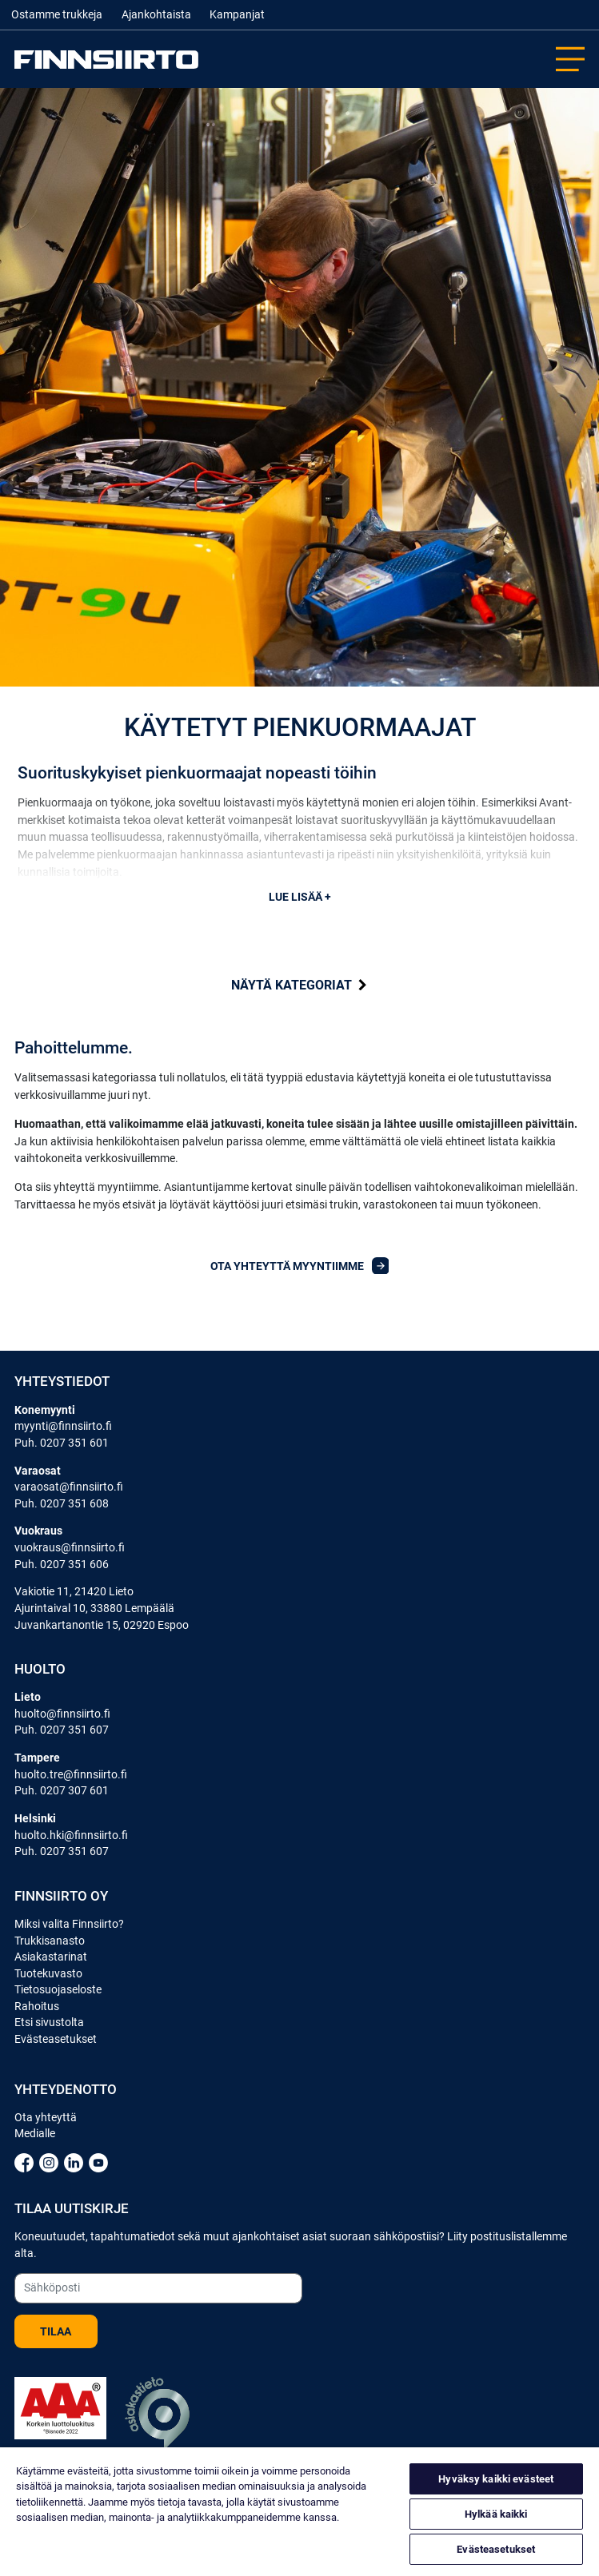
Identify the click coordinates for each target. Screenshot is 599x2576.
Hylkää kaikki (496, 2514)
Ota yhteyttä (45, 2117)
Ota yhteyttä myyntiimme (299, 1266)
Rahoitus (36, 2006)
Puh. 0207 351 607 (61, 1729)
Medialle (34, 2133)
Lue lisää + (300, 897)
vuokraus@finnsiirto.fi (69, 1547)
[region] (299, 2511)
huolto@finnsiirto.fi (62, 1713)
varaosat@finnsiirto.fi (68, 1486)
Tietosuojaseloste (58, 1989)
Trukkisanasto (49, 1940)
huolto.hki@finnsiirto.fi (71, 1835)
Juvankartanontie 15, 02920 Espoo (101, 1624)
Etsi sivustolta (49, 2022)
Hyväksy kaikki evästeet (495, 2479)
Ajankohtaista (156, 15)
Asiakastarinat (50, 1956)
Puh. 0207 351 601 (61, 1442)
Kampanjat (237, 15)
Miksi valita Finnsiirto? (69, 1923)
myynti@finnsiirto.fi (63, 1425)
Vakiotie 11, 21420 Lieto (74, 1591)
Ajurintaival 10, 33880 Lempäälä (94, 1608)
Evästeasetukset (55, 2039)
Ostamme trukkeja (56, 15)
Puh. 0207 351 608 (61, 1503)
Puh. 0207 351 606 (61, 1564)
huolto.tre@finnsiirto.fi (70, 1774)
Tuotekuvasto (48, 1973)
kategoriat (299, 985)
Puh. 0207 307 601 (61, 1790)
